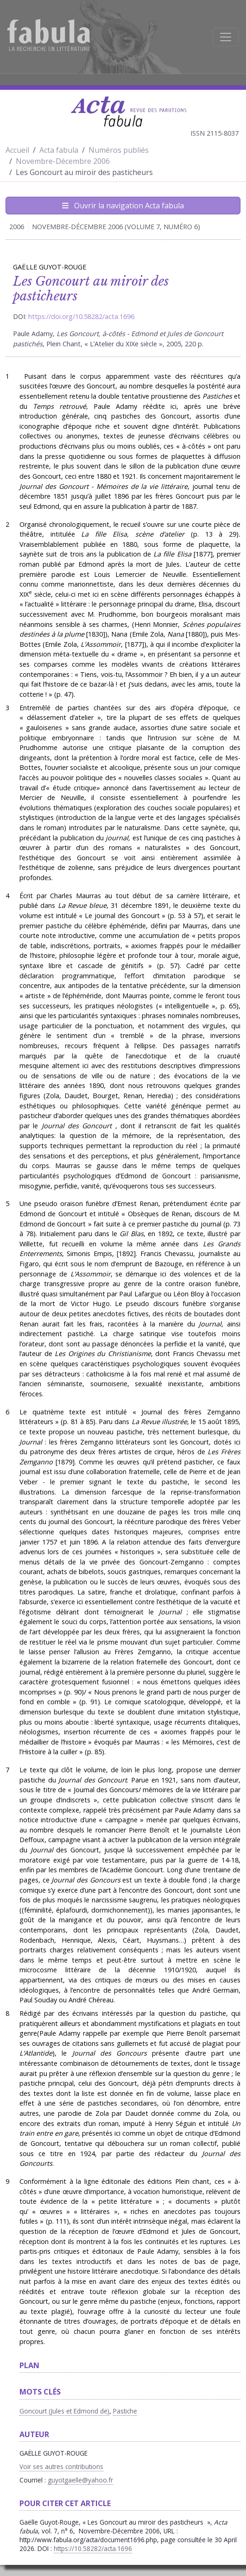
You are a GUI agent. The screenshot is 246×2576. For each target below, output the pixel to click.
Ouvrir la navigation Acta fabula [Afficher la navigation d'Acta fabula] (123, 205)
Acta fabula (58, 150)
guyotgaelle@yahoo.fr (80, 2480)
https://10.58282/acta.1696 (93, 2548)
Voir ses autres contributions (61, 2466)
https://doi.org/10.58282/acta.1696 (81, 316)
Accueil (17, 150)
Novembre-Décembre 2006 (63, 161)
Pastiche (125, 2411)
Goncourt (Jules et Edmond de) (64, 2411)
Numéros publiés (118, 150)
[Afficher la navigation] (226, 37)
